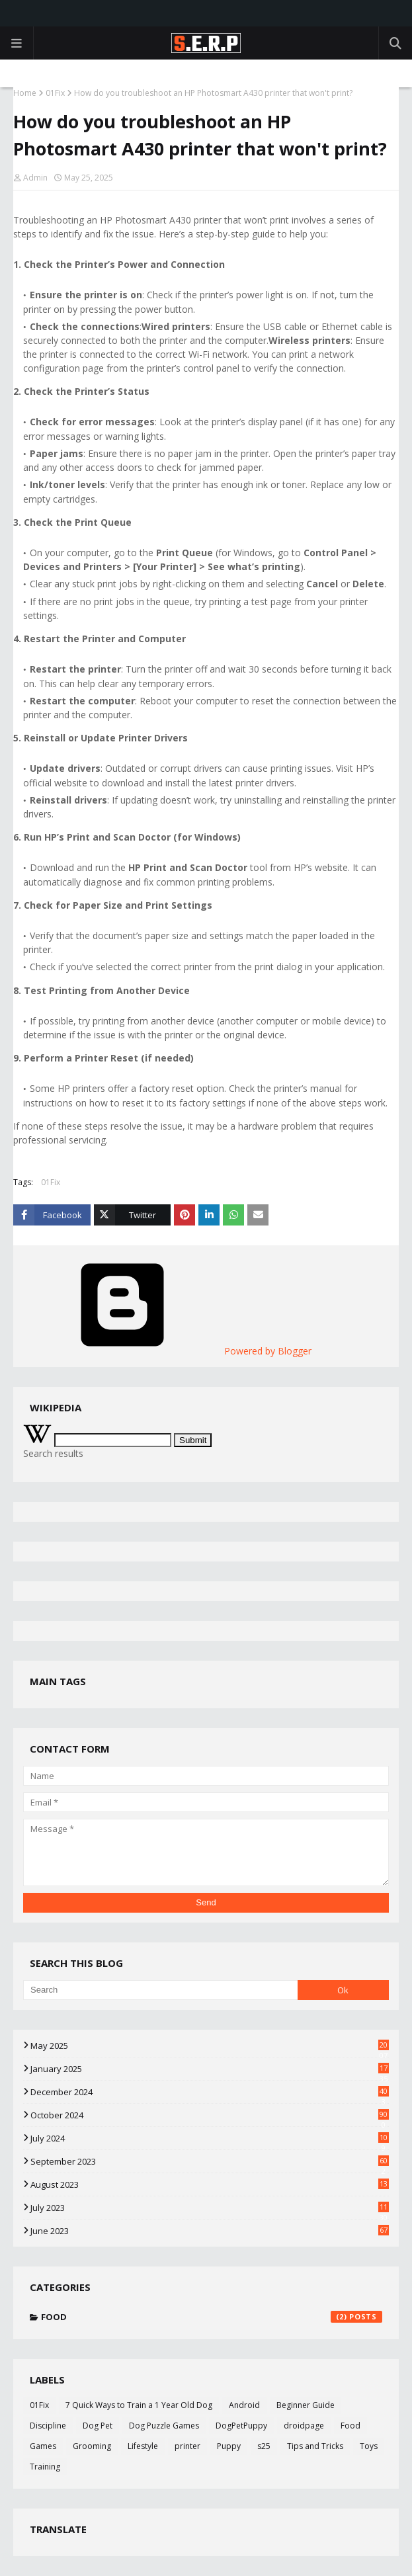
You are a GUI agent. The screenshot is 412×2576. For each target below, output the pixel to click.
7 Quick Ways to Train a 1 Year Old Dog (138, 2405)
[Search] (160, 1990)
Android (244, 2405)
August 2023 (209, 2184)
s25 (263, 2446)
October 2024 (209, 2115)
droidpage (304, 2425)
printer (187, 2446)
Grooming (92, 2446)
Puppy (229, 2446)
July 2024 (209, 2138)
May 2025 (209, 2046)
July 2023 (209, 2208)
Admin (35, 177)
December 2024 (209, 2092)
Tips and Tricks (315, 2446)
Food (211, 2317)
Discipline (48, 2425)
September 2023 (209, 2161)
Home (24, 93)
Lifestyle (143, 2446)
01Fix (55, 93)
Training (45, 2466)
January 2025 (209, 2069)
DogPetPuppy (241, 2425)
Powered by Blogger (167, 1351)
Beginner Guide (305, 2405)
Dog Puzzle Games (164, 2425)
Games (43, 2446)
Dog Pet (97, 2425)
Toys (369, 2446)
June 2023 (209, 2231)
